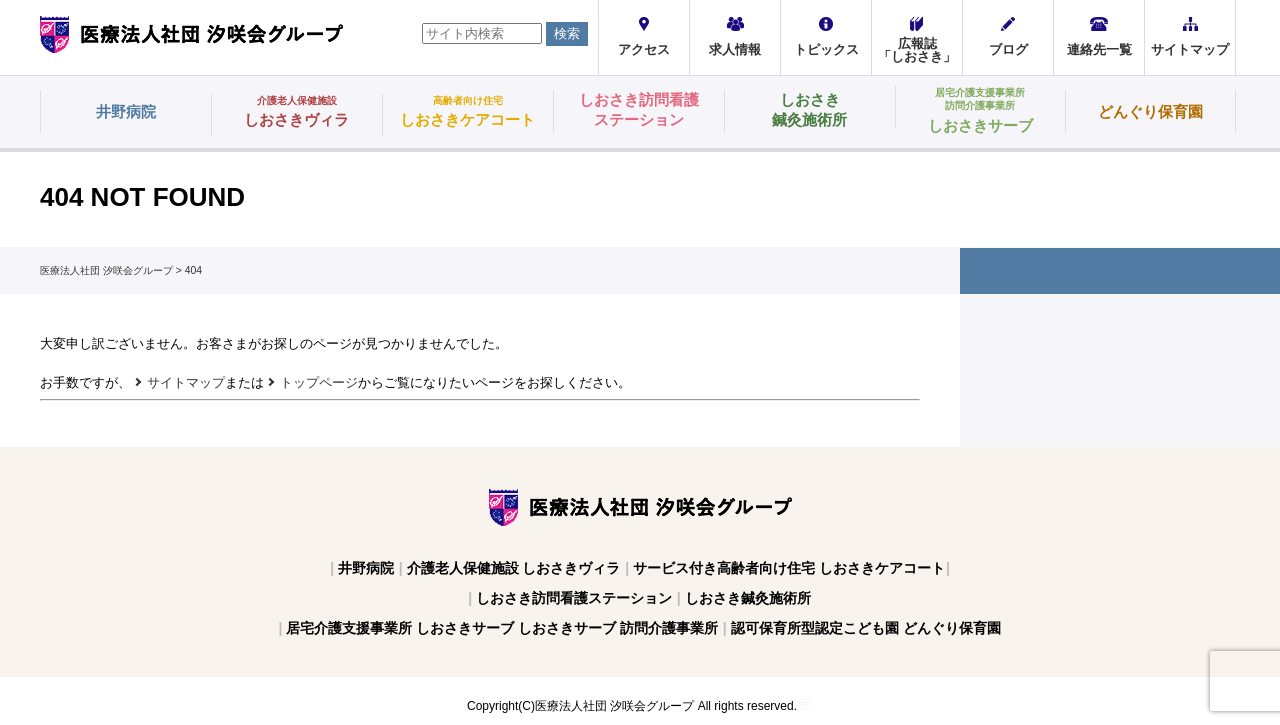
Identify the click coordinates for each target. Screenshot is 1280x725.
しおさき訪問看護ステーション (574, 598)
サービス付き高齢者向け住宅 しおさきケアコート (789, 568)
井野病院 (366, 568)
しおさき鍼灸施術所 (748, 598)
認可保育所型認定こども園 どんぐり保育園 (866, 628)
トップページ (319, 382)
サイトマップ (186, 382)
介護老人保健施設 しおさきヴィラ (514, 568)
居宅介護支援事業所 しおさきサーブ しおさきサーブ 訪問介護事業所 (502, 628)
